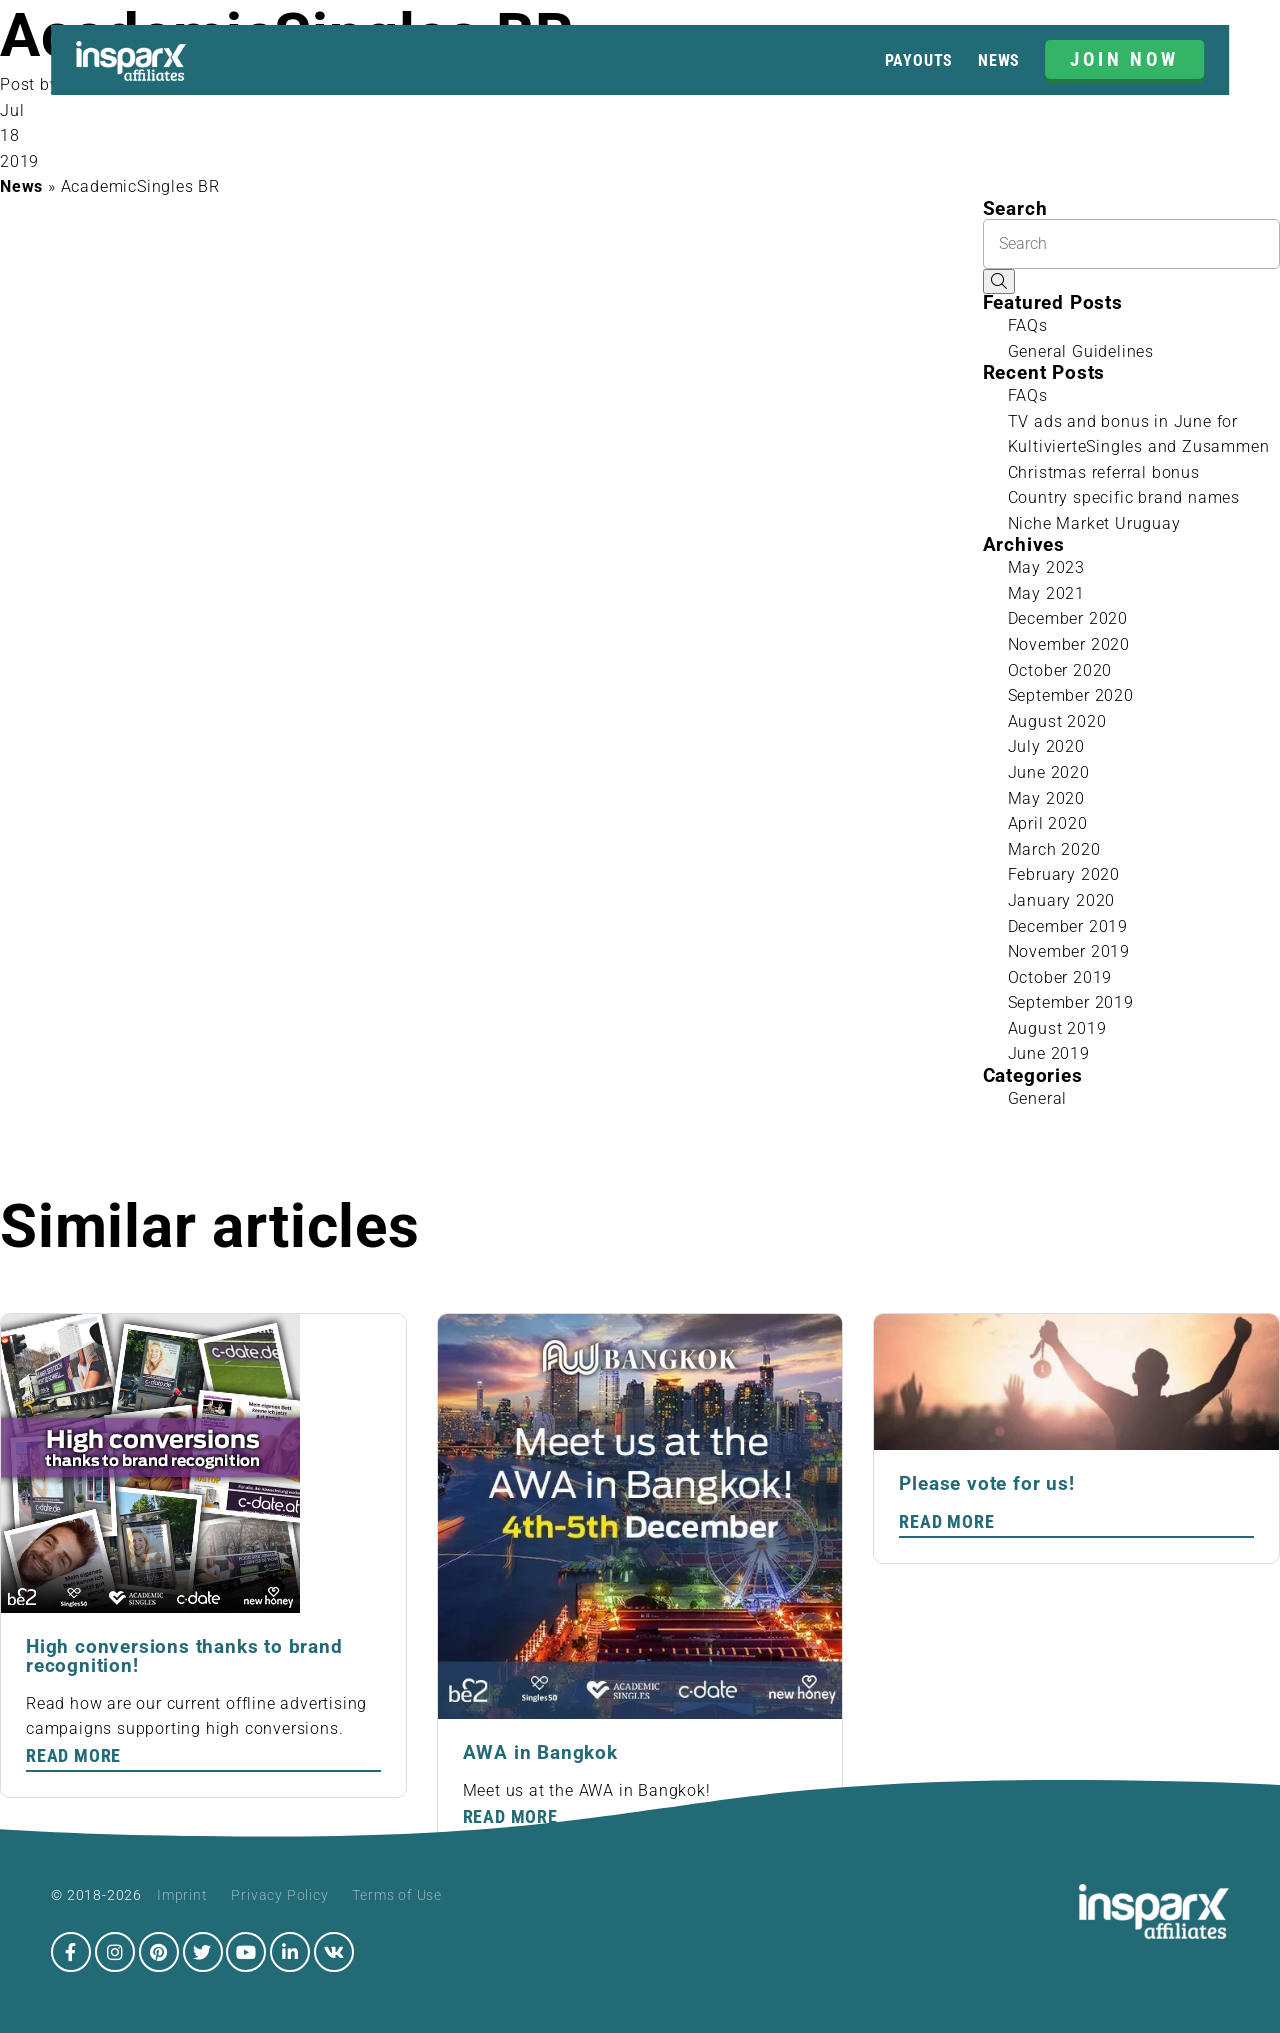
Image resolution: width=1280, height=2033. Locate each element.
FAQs (1028, 325)
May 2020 (1046, 798)
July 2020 (1046, 746)
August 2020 (1057, 721)
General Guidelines (1081, 351)
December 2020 (1068, 618)
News (999, 60)
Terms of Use (397, 1895)
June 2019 (1049, 1053)
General (1038, 1098)
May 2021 (1046, 593)
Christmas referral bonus (1104, 472)
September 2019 (1071, 1002)
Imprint (182, 1895)
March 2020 (1054, 849)
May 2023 (1046, 567)
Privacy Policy (279, 1895)
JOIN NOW (1124, 59)
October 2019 (1060, 977)
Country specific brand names (1124, 497)
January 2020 (1062, 900)
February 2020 (1064, 874)
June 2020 (1049, 772)
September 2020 (1071, 695)
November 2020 (1069, 644)
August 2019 (1057, 1028)
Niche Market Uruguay (1094, 523)
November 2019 (1069, 951)
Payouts (919, 60)
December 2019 (1068, 926)
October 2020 (1060, 670)
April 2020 (1048, 823)
